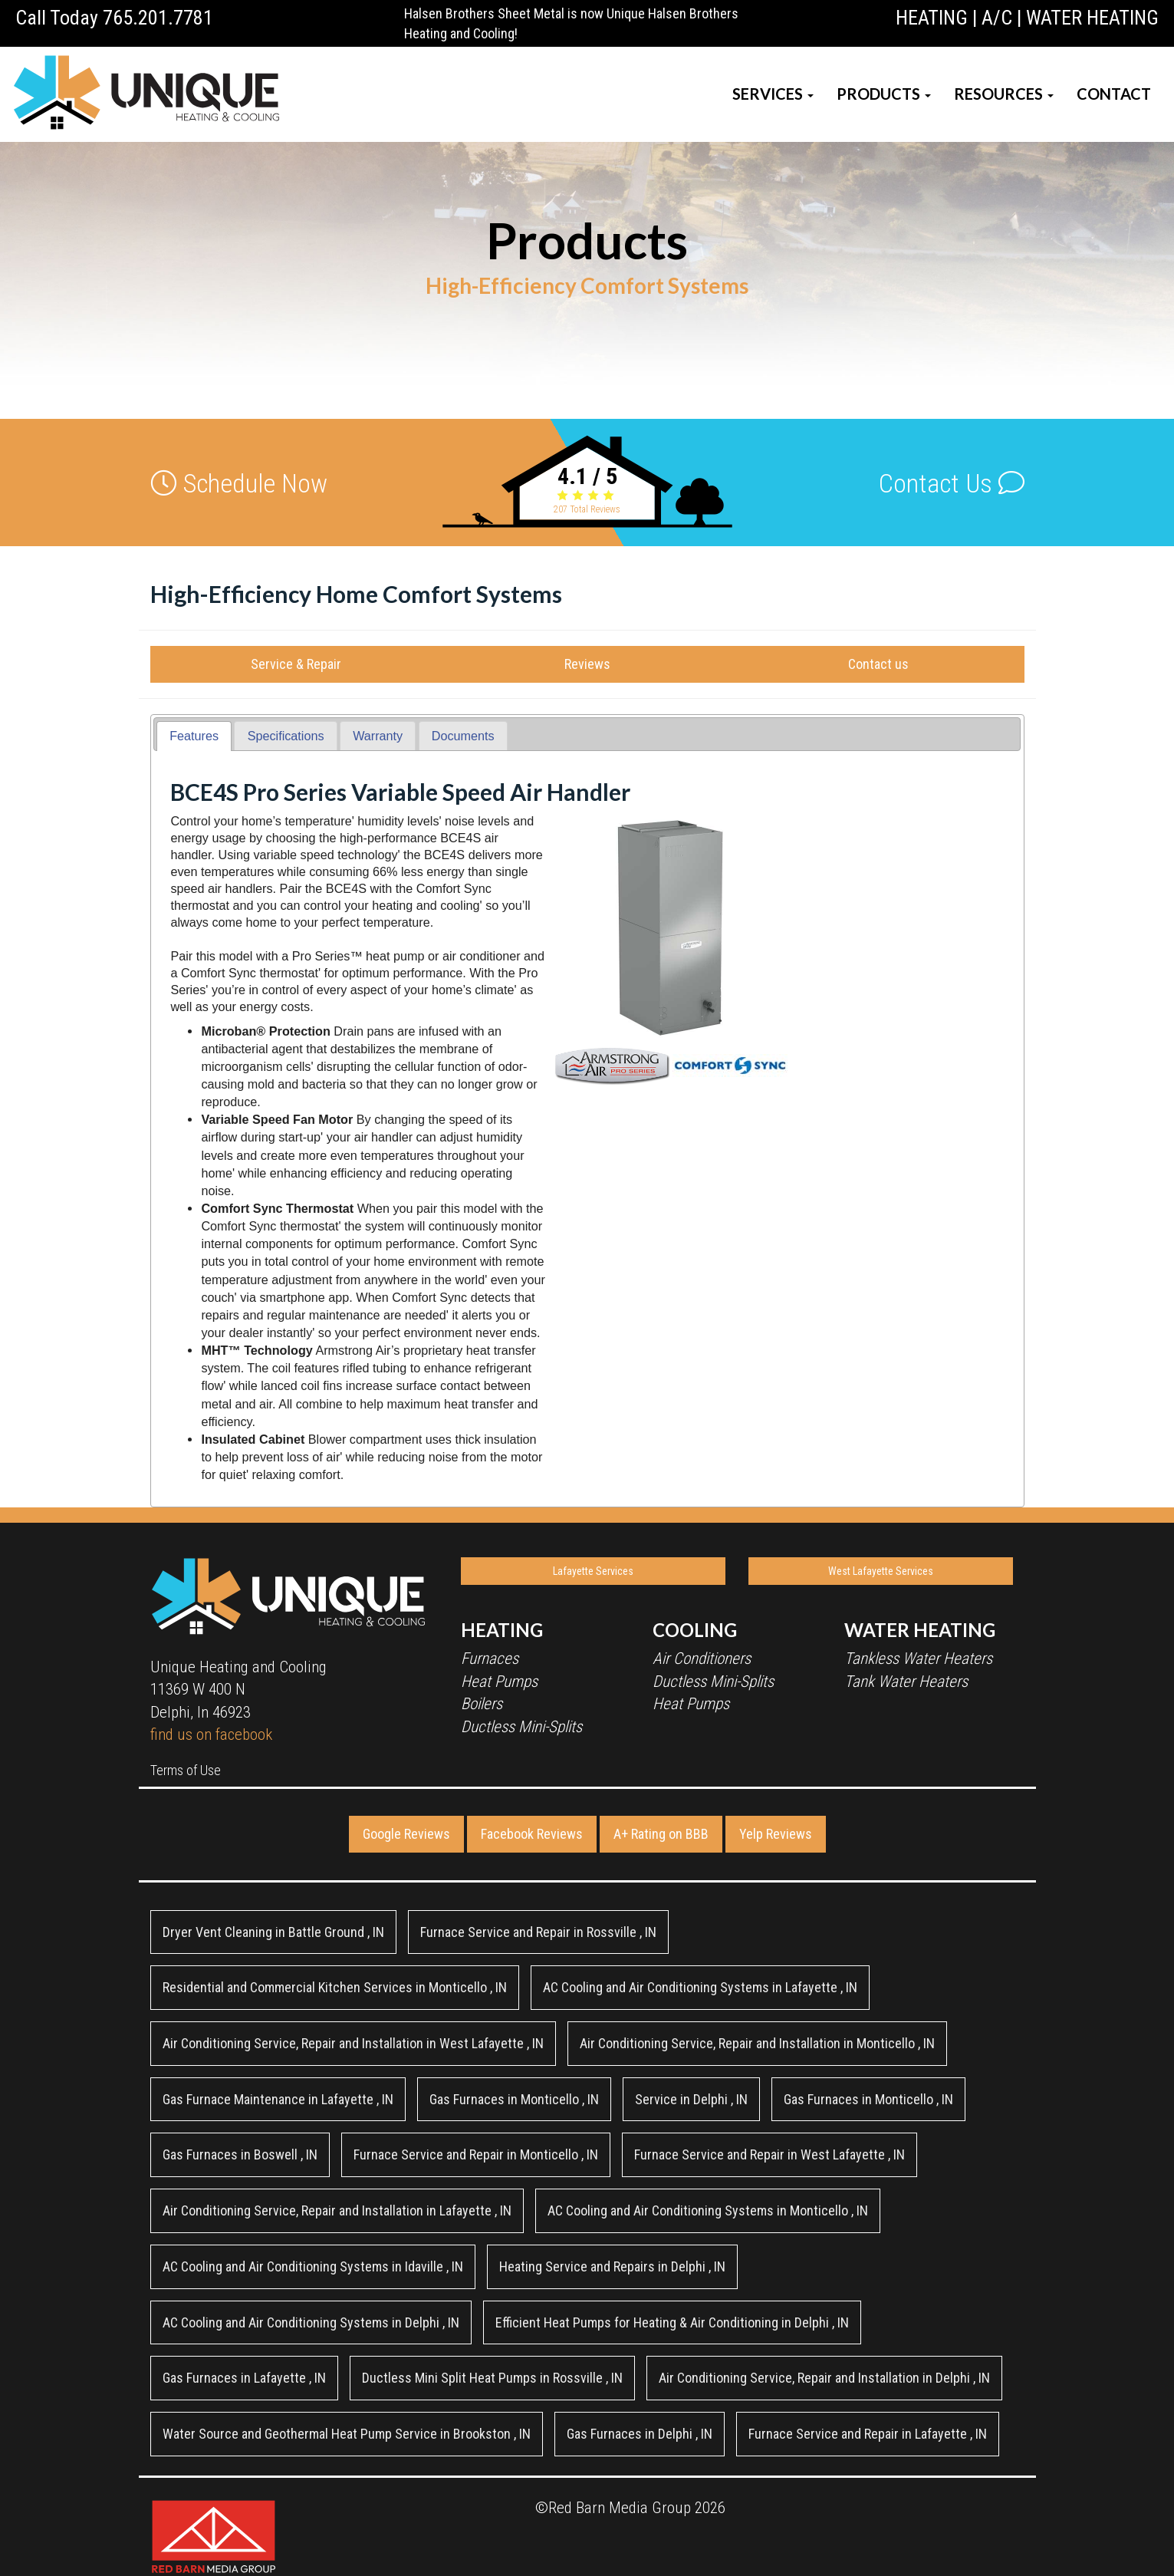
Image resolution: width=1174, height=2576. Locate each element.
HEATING (932, 17)
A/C (997, 17)
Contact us (878, 664)
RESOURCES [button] (1004, 93)
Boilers (481, 1704)
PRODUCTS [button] (884, 93)
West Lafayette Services (880, 1571)
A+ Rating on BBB (661, 1834)
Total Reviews (587, 509)
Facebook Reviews (532, 1834)
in (273, 1932)
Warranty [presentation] (378, 736)
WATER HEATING (1092, 17)
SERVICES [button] (773, 93)
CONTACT (1114, 93)
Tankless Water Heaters (918, 1658)
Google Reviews (406, 1834)
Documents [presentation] (463, 736)
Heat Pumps (499, 1681)
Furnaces (489, 1658)
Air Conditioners (702, 1658)
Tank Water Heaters (906, 1681)
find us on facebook (211, 1734)
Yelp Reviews (775, 1834)
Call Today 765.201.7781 (114, 17)
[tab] (194, 736)
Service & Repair (296, 664)
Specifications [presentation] (286, 736)
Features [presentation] (194, 736)
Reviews (587, 664)
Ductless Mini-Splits (521, 1727)
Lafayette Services (593, 1571)
